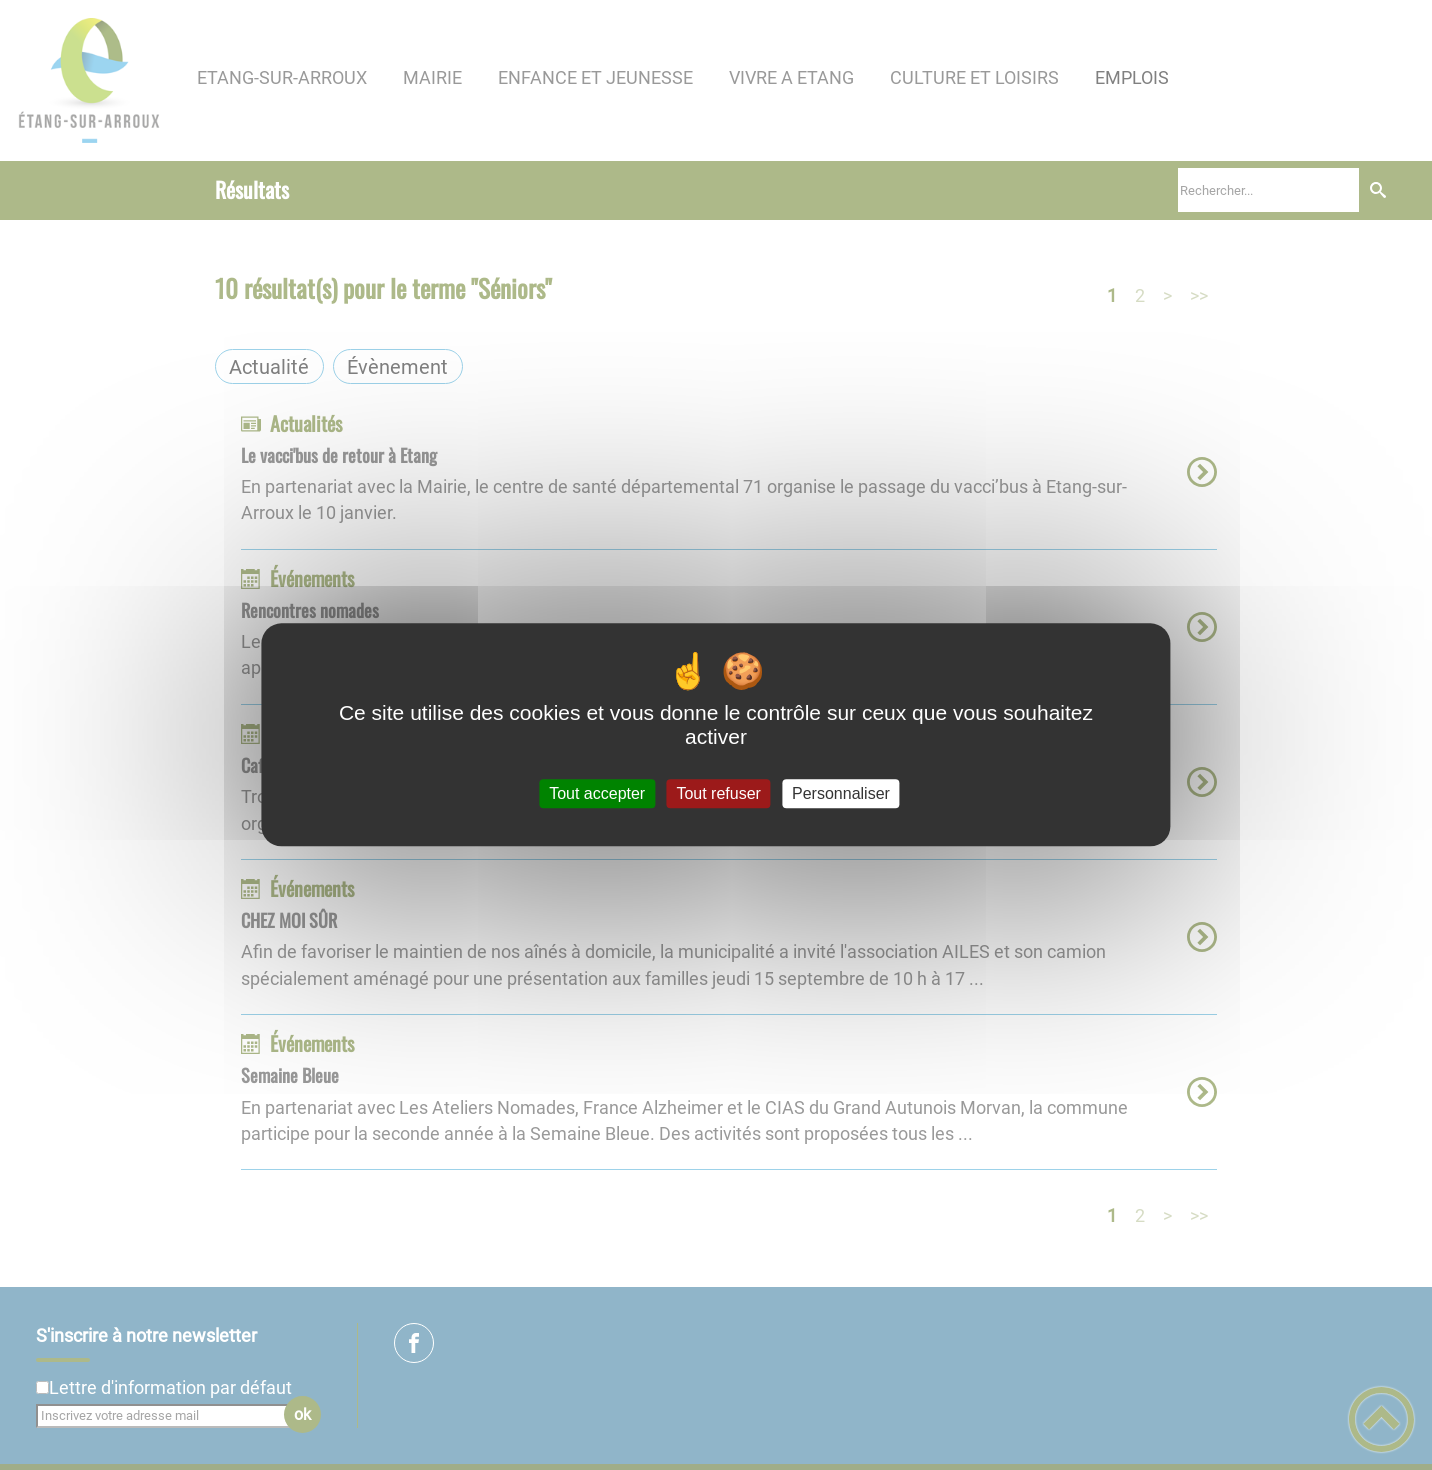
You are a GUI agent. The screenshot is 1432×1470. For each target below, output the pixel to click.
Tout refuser (718, 793)
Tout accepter (597, 793)
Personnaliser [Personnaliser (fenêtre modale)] (841, 793)
